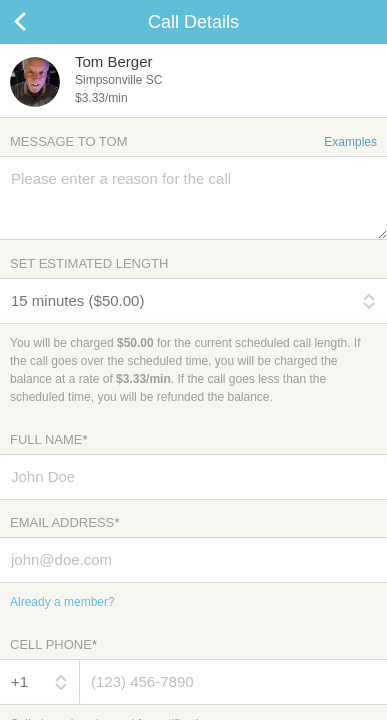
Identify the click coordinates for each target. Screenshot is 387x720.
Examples (350, 142)
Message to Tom (193, 141)
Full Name (48, 439)
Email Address (64, 522)
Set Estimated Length (89, 263)
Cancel (40, 22)
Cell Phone (53, 644)
